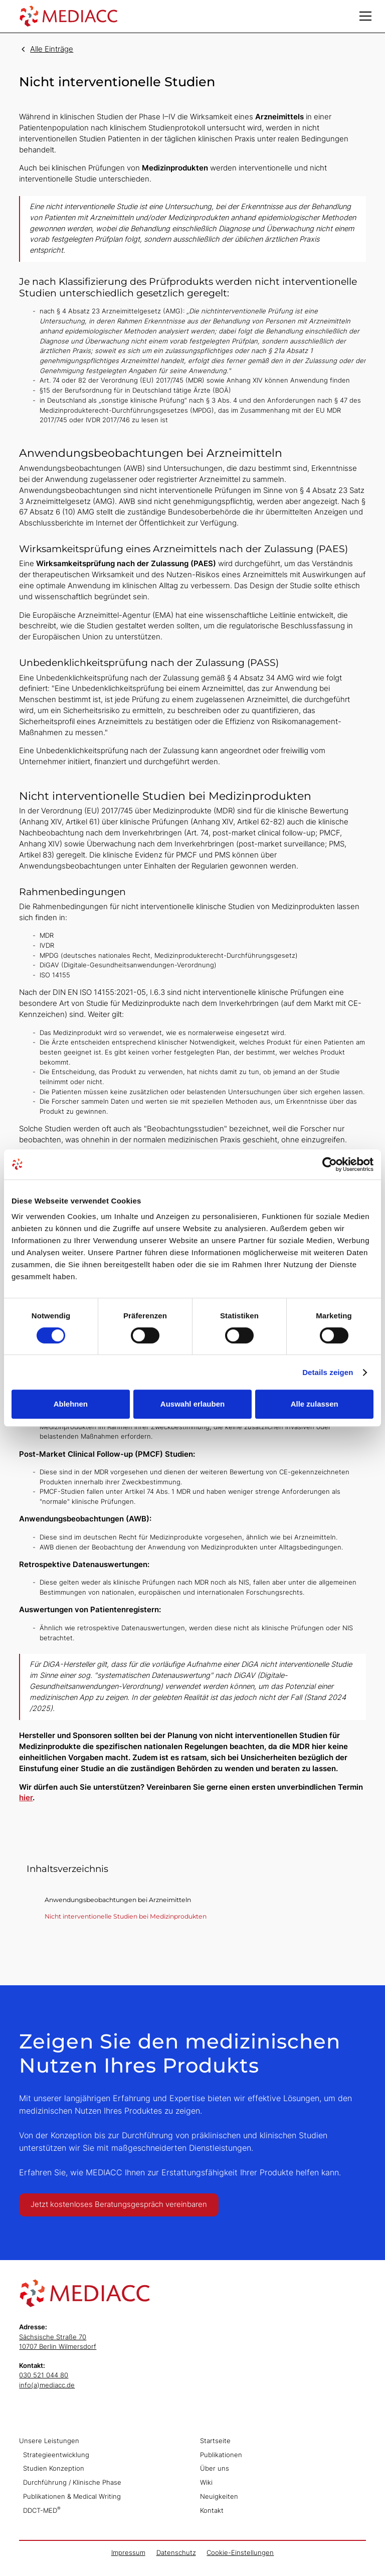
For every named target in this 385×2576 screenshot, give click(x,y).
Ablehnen (71, 1404)
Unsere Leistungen (49, 2441)
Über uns (214, 2468)
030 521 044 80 (43, 2375)
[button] (365, 16)
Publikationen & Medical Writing (72, 2496)
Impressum (128, 2552)
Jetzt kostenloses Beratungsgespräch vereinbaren (119, 2204)
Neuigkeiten (219, 2496)
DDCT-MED (42, 2510)
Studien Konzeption (53, 2468)
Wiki (206, 2482)
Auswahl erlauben (192, 1404)
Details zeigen (327, 1372)
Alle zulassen (314, 1404)
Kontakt (212, 2510)
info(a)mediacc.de (47, 2385)
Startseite (215, 2441)
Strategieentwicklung (56, 2455)
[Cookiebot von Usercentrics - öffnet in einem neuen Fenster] (329, 1164)
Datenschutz (176, 2552)
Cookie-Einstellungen (240, 2552)
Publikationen (221, 2455)
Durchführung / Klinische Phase (72, 2482)
